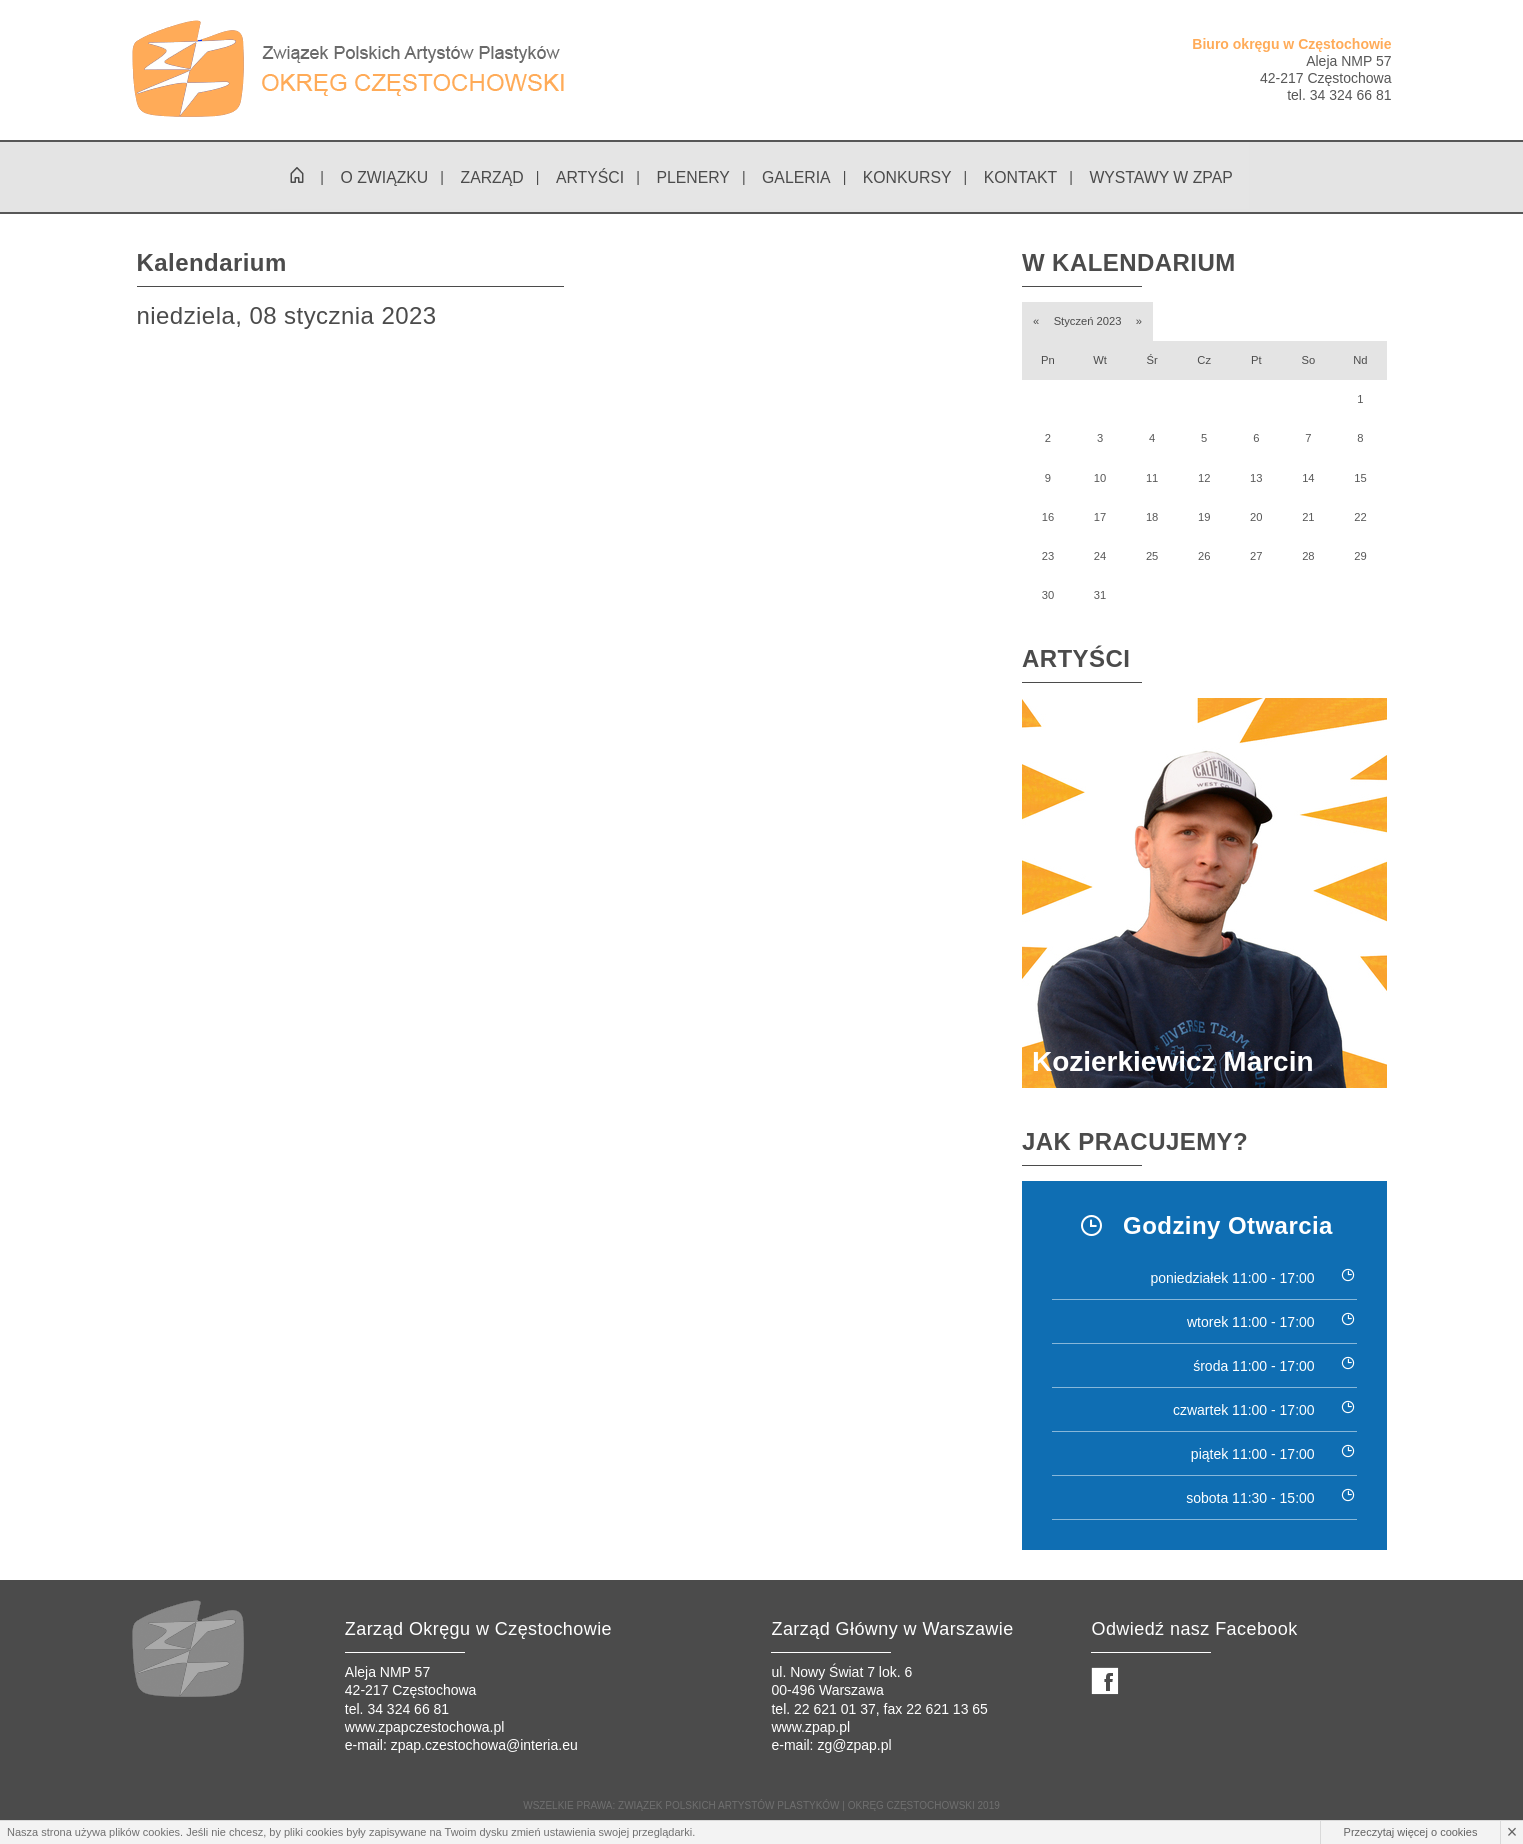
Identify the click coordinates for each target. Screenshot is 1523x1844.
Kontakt (1021, 178)
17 (1100, 518)
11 (1152, 479)
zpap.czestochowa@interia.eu (484, 1746)
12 (1204, 479)
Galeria (795, 178)
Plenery (692, 178)
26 (1204, 557)
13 (1256, 479)
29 (1360, 557)
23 (1048, 557)
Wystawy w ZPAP (1162, 178)
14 (1308, 479)
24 (1100, 557)
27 (1256, 557)
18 (1152, 518)
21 (1308, 518)
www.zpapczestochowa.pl (425, 1728)
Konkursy (907, 178)
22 (1360, 518)
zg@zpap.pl (854, 1746)
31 (1100, 596)
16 (1048, 518)
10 (1100, 479)
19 (1204, 518)
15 (1360, 479)
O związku (381, 178)
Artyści (588, 178)
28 (1308, 557)
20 (1256, 518)
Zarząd (490, 178)
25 (1152, 557)
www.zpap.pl (810, 1728)
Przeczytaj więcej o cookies (1411, 1832)
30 (1048, 596)
